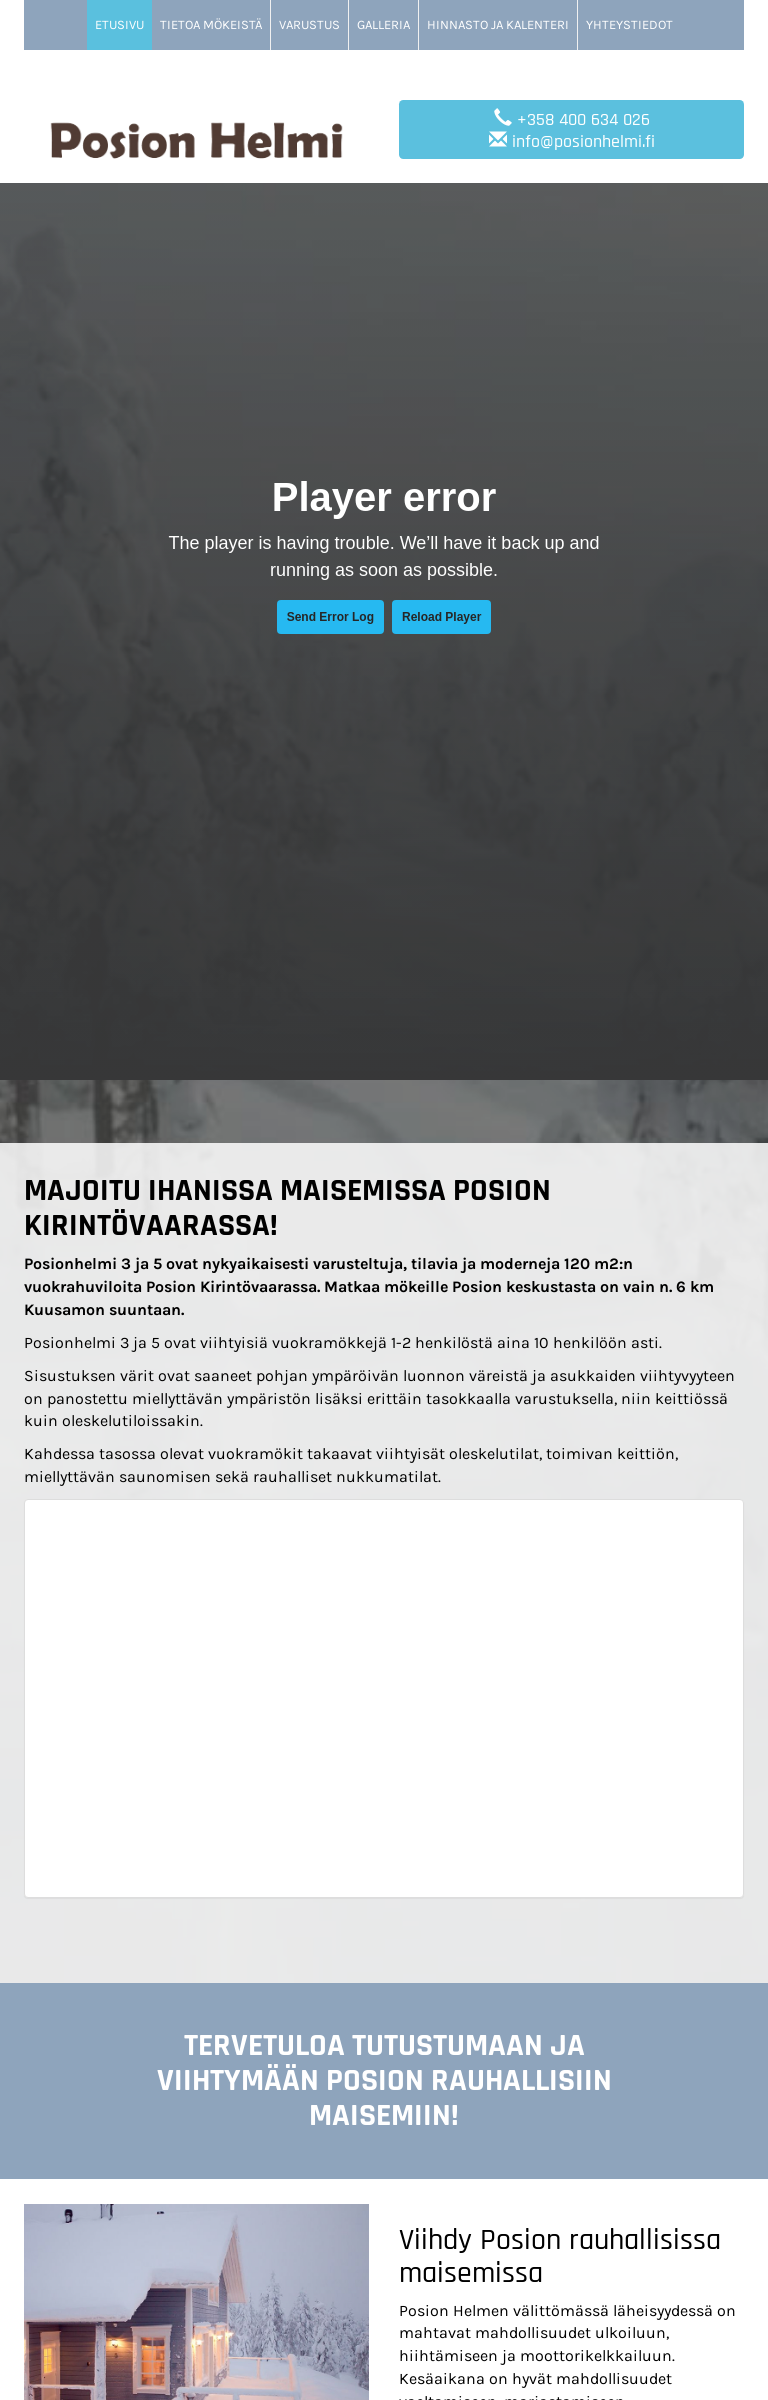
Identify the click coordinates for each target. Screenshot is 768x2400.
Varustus (309, 24)
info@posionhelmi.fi (583, 142)
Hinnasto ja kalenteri (498, 24)
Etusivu (119, 24)
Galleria (383, 24)
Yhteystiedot (629, 24)
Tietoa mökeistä (211, 24)
